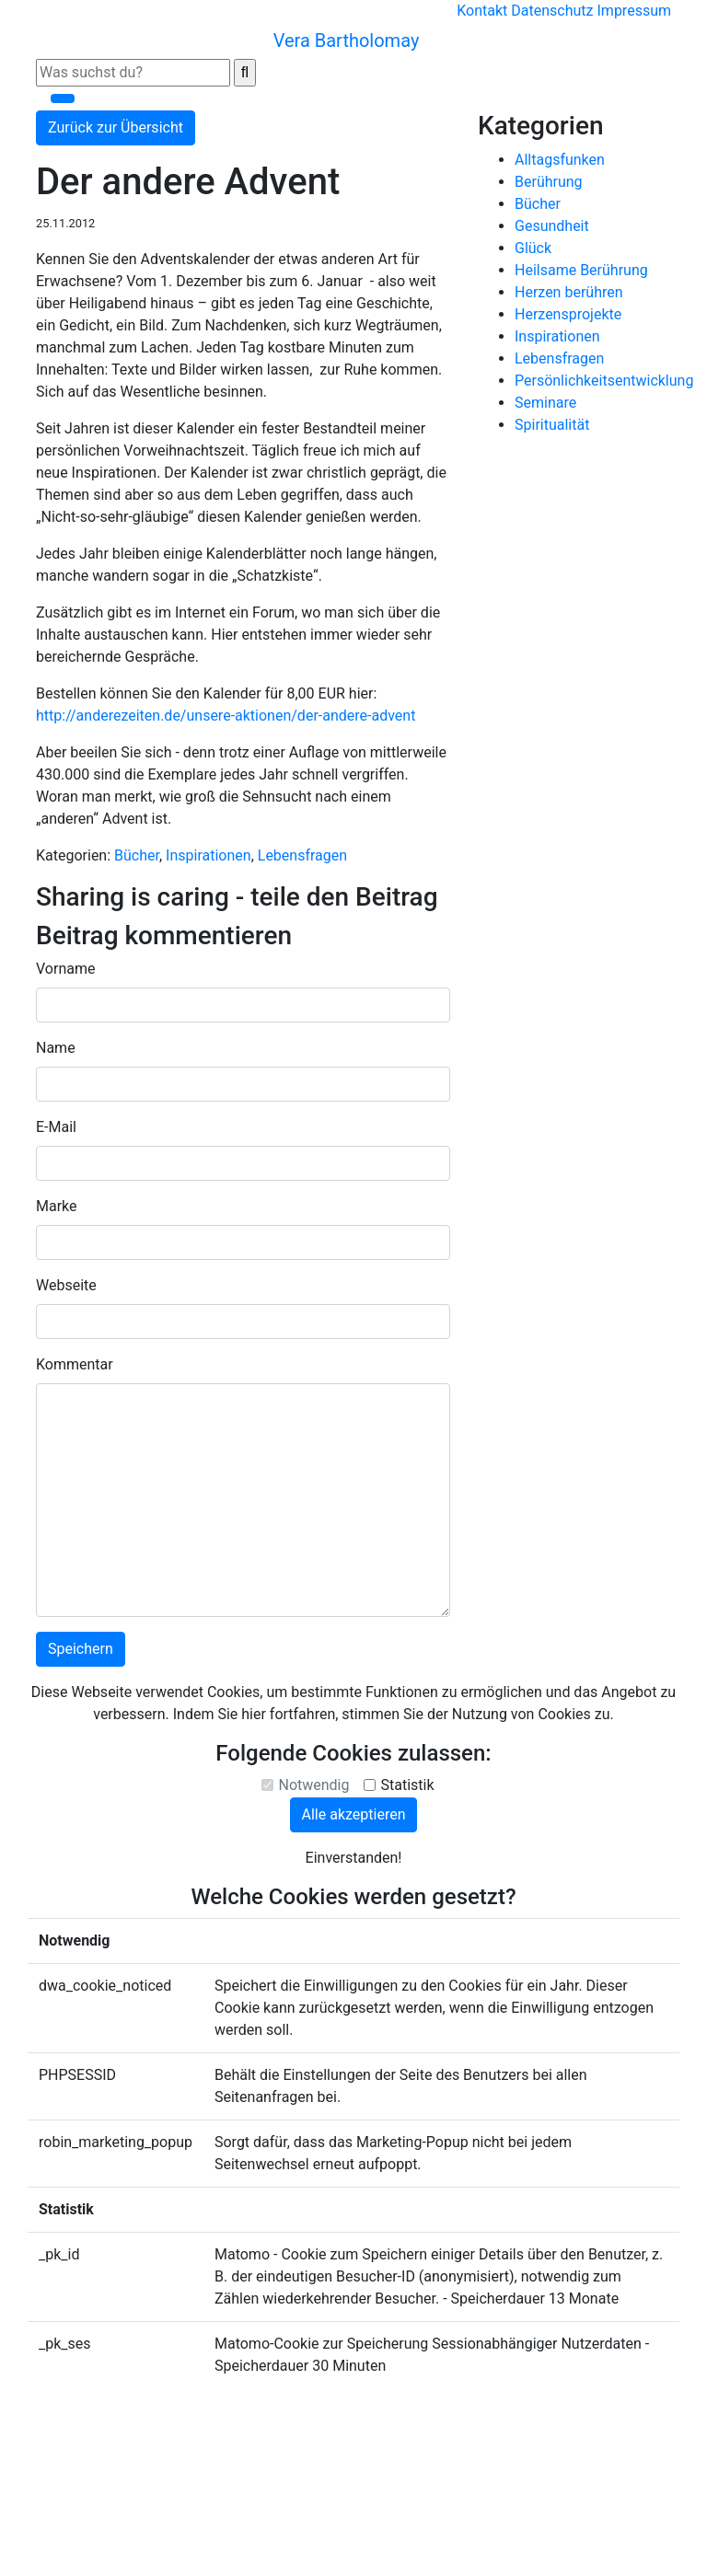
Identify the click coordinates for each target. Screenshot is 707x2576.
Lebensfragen (302, 855)
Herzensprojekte (568, 314)
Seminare (545, 402)
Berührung (549, 182)
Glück (533, 248)
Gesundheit (552, 226)
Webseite (66, 1285)
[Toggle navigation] (63, 98)
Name (55, 1048)
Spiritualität (552, 424)
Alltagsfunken (560, 159)
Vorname (65, 968)
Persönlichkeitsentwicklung (604, 380)
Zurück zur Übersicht (115, 127)
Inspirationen (208, 855)
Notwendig (313, 1785)
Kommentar (74, 1364)
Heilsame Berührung (581, 270)
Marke (56, 1206)
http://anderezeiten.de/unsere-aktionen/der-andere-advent (225, 715)
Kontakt (482, 10)
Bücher (136, 855)
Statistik (407, 1785)
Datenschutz (552, 10)
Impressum (634, 10)
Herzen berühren (569, 292)
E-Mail (56, 1127)
